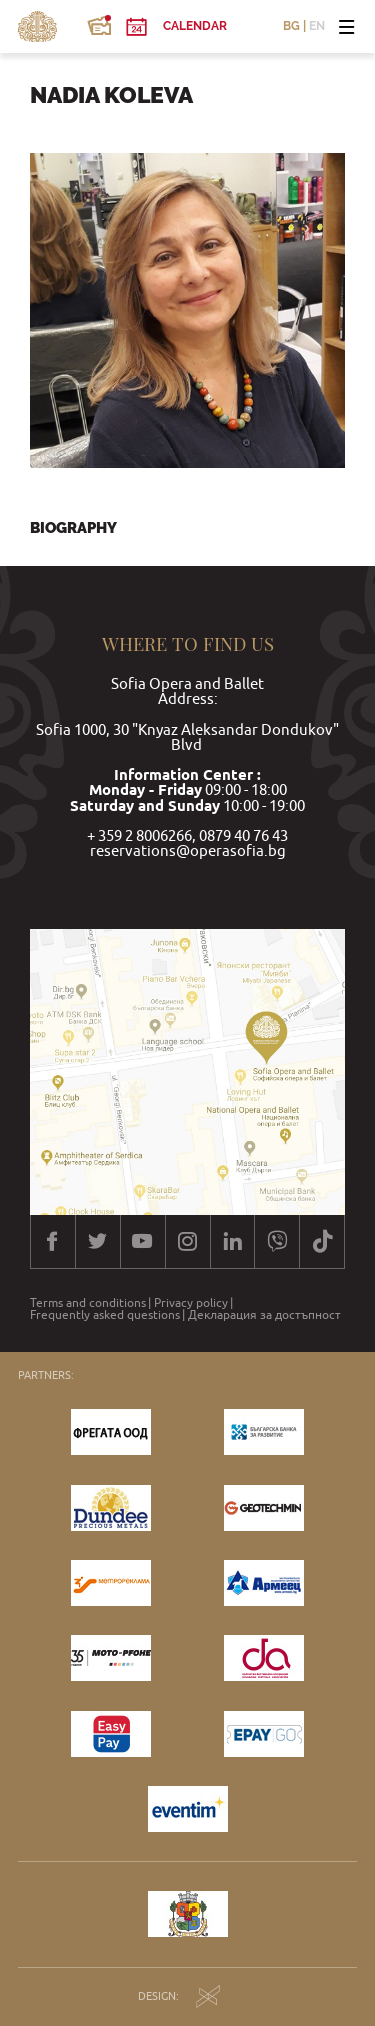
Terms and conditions (88, 1303)
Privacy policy (191, 1303)
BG (291, 27)
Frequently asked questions (105, 1315)
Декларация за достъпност (264, 1315)
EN (317, 27)
